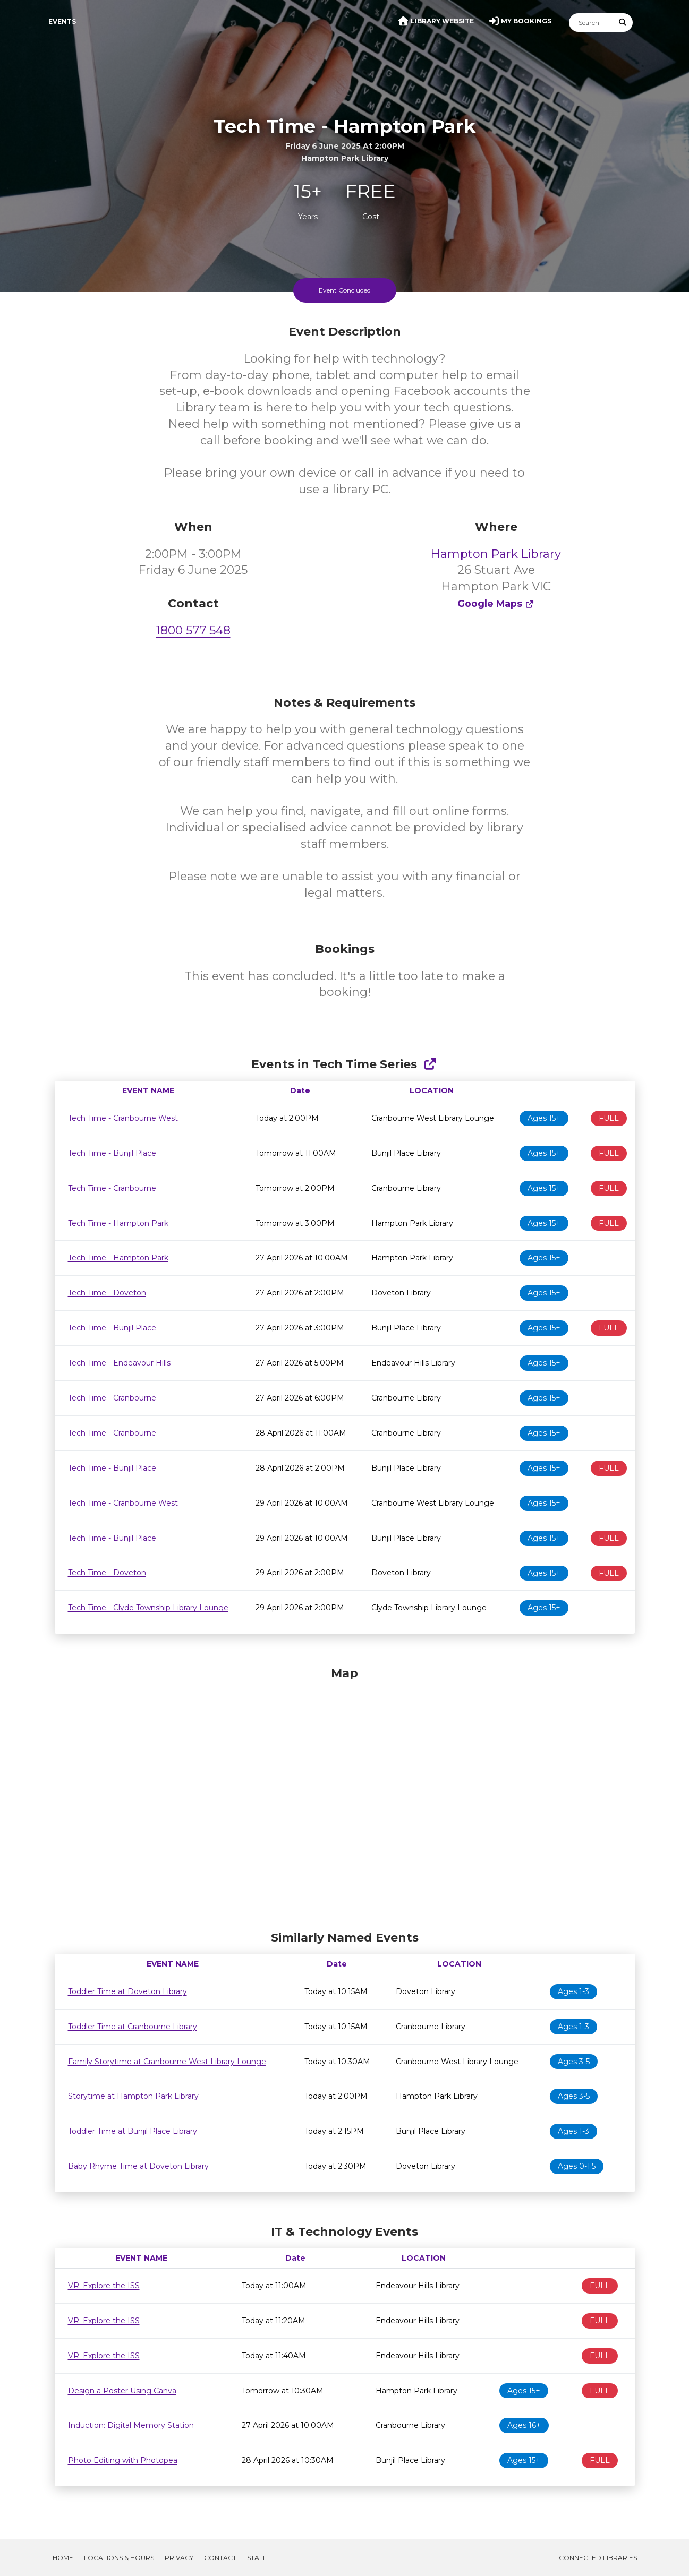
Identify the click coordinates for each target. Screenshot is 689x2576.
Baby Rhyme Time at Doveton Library (138, 2166)
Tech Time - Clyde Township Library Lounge (148, 1607)
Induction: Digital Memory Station (131, 2425)
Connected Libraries (598, 2558)
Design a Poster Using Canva (122, 2390)
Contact (220, 2558)
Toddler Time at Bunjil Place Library (132, 2131)
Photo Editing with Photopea (122, 2460)
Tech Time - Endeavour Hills (119, 1363)
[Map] (345, 1796)
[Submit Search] (623, 22)
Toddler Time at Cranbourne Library (132, 2026)
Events (62, 21)
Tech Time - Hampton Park (118, 1223)
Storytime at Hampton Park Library (133, 2096)
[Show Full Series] (430, 1064)
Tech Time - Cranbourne (112, 1188)
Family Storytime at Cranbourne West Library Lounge (167, 2061)
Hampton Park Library (496, 554)
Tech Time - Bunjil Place (112, 1153)
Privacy (179, 2558)
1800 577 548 (193, 630)
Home (63, 2558)
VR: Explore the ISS (104, 2285)
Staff (257, 2558)
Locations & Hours (119, 2558)
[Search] (591, 22)
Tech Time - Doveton (107, 1293)
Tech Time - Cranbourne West (123, 1118)
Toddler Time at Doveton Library (127, 1991)
